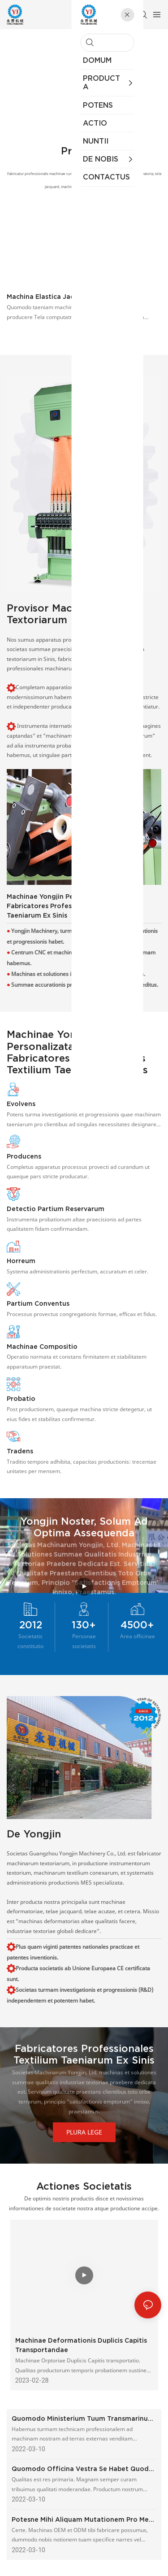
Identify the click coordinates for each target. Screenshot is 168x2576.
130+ (84, 1624)
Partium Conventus (38, 1303)
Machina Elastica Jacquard (50, 296)
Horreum (21, 1260)
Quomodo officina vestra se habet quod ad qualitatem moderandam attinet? (80, 2469)
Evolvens (21, 1103)
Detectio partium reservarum (55, 1208)
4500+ (137, 1624)
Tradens (20, 1451)
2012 (30, 1624)
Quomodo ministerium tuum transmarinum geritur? (83, 2419)
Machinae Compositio (42, 1346)
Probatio (21, 1398)
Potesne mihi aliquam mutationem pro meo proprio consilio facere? (82, 2520)
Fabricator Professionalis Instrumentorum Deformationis (84, 52)
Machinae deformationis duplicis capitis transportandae (81, 2345)
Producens (24, 1156)
